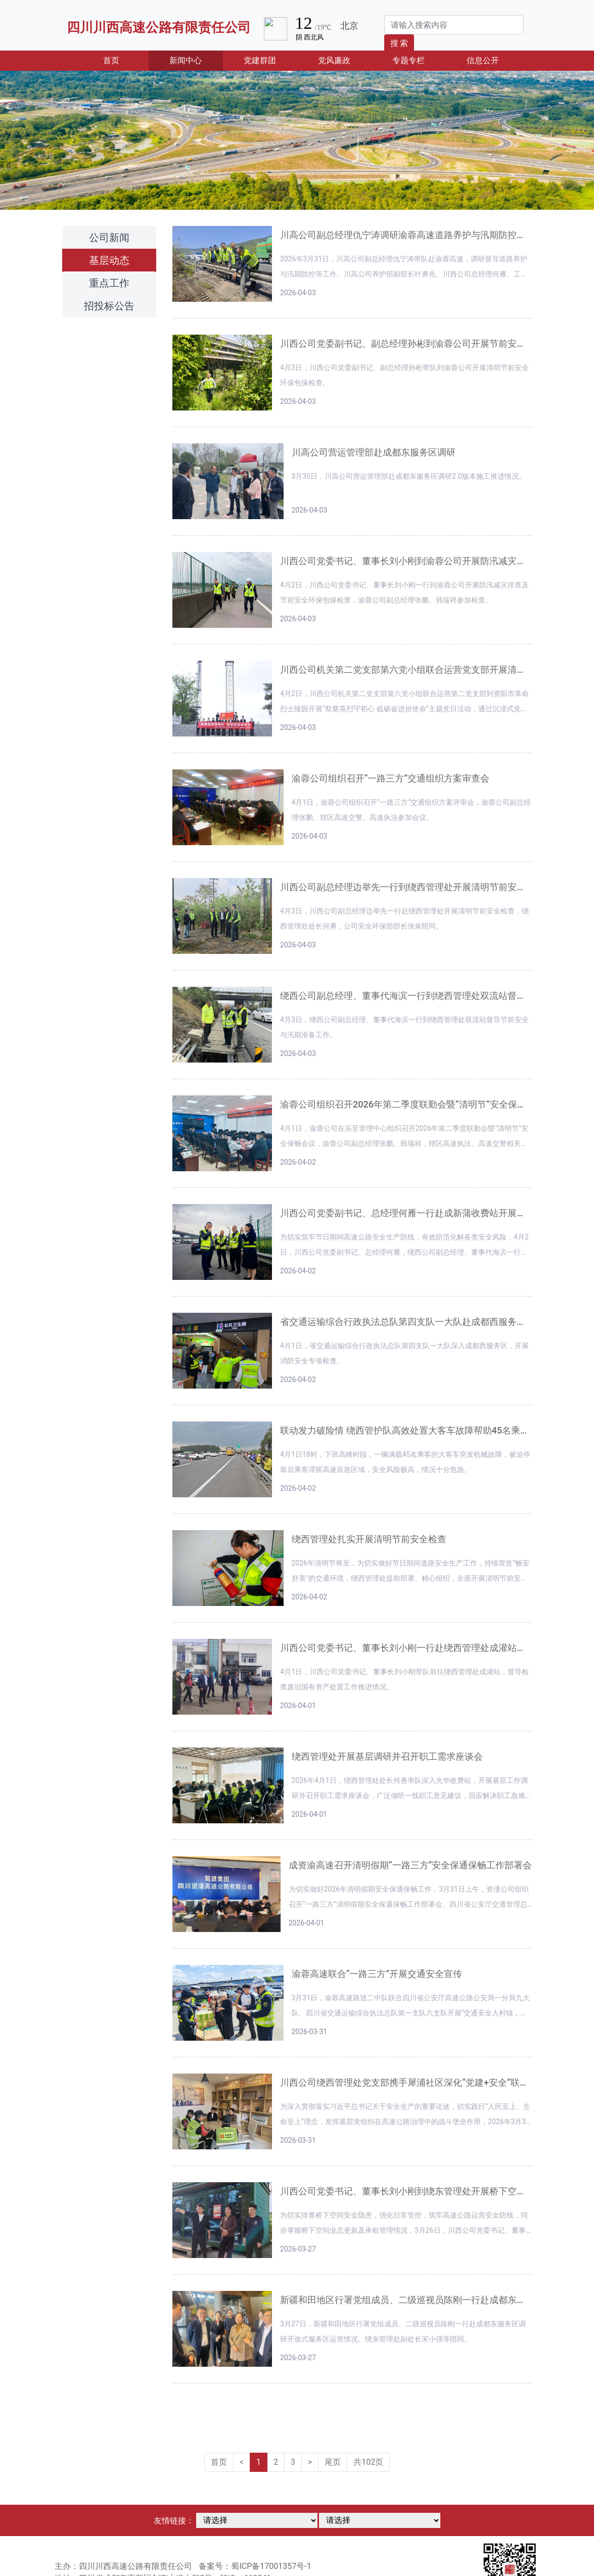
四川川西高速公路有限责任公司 (159, 27)
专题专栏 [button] (408, 60)
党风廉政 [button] (334, 60)
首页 (126, 59)
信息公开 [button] (483, 60)
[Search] (454, 24)
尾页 (333, 2462)
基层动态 (109, 260)
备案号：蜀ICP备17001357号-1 (255, 2566)
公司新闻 (109, 238)
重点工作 (109, 283)
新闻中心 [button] (185, 60)
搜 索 (399, 43)
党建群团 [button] (260, 60)
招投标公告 (109, 306)
